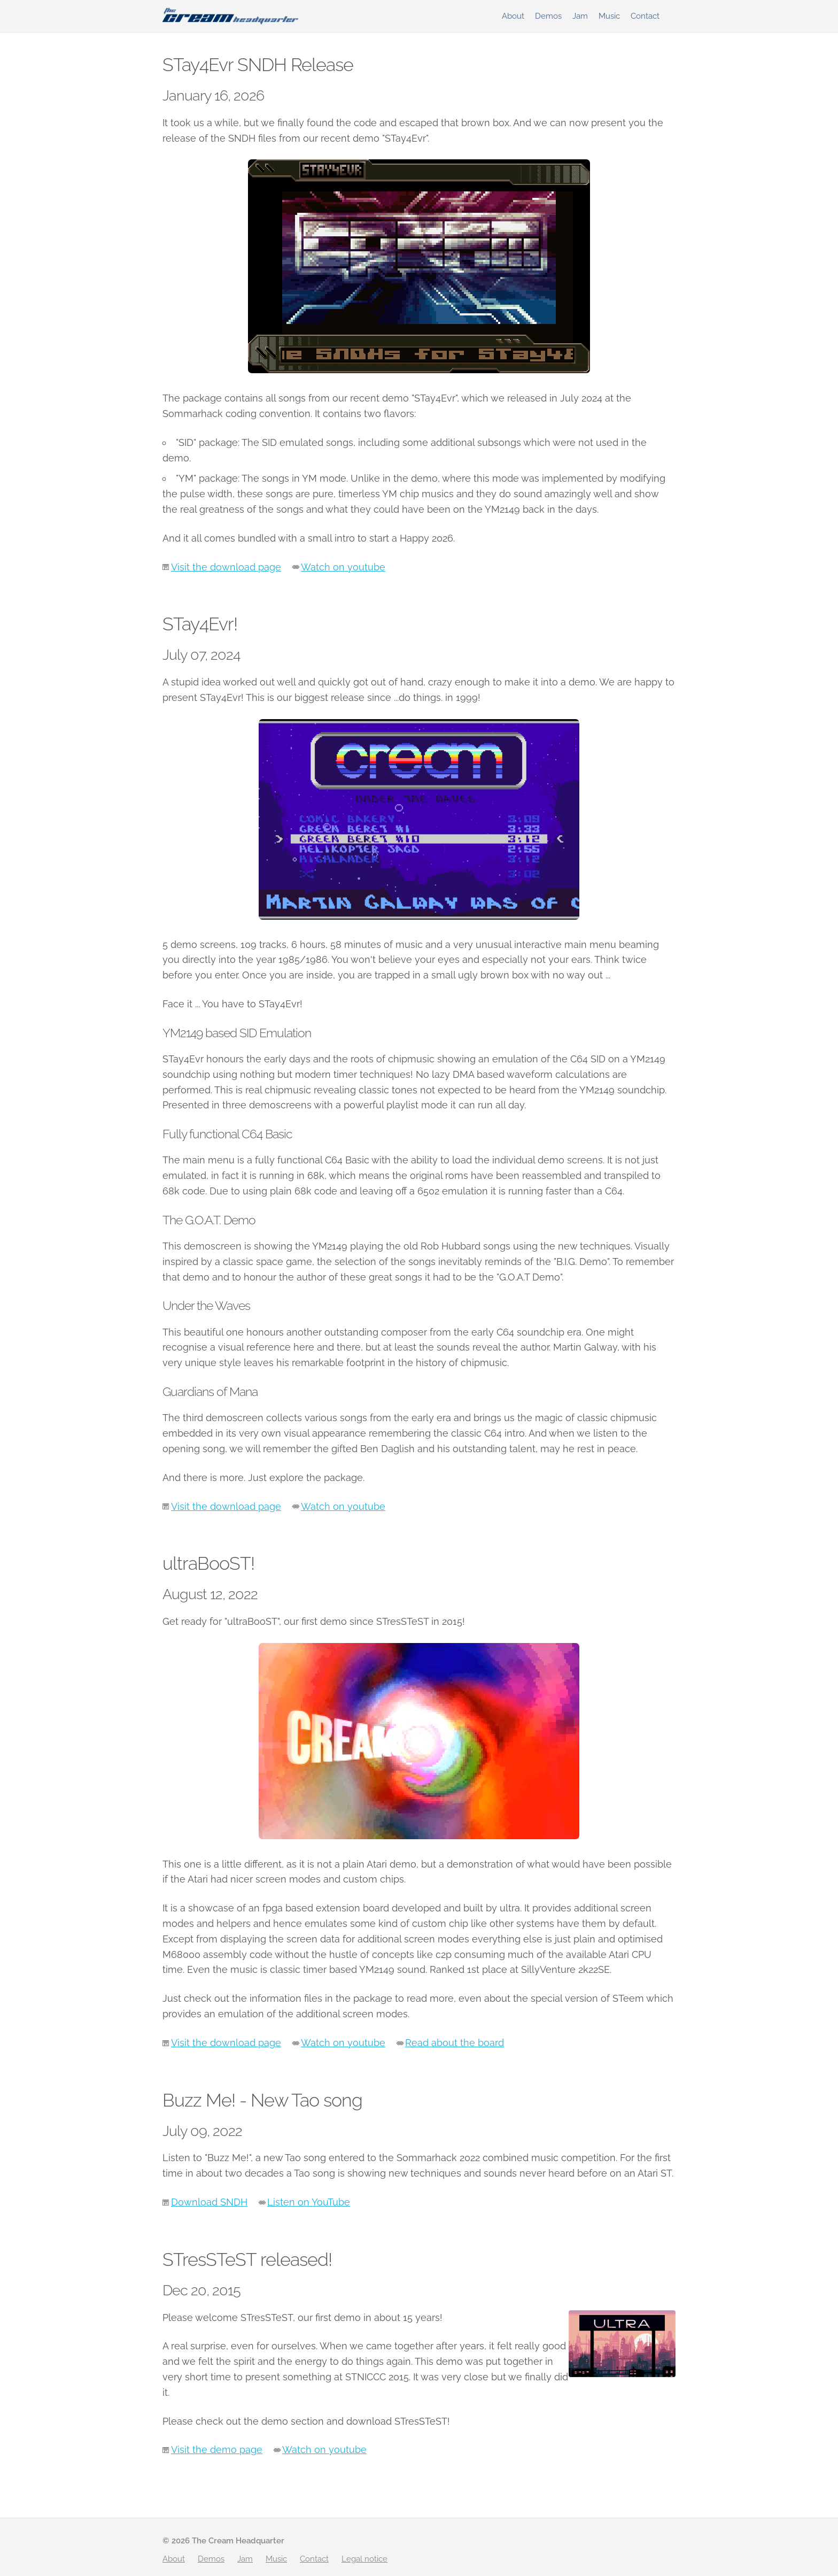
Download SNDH (209, 2202)
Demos (548, 16)
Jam (580, 16)
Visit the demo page (216, 2449)
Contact (645, 16)
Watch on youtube (343, 567)
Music (609, 16)
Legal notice (364, 2559)
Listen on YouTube (308, 2202)
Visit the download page (226, 567)
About (513, 16)
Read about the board (454, 2042)
